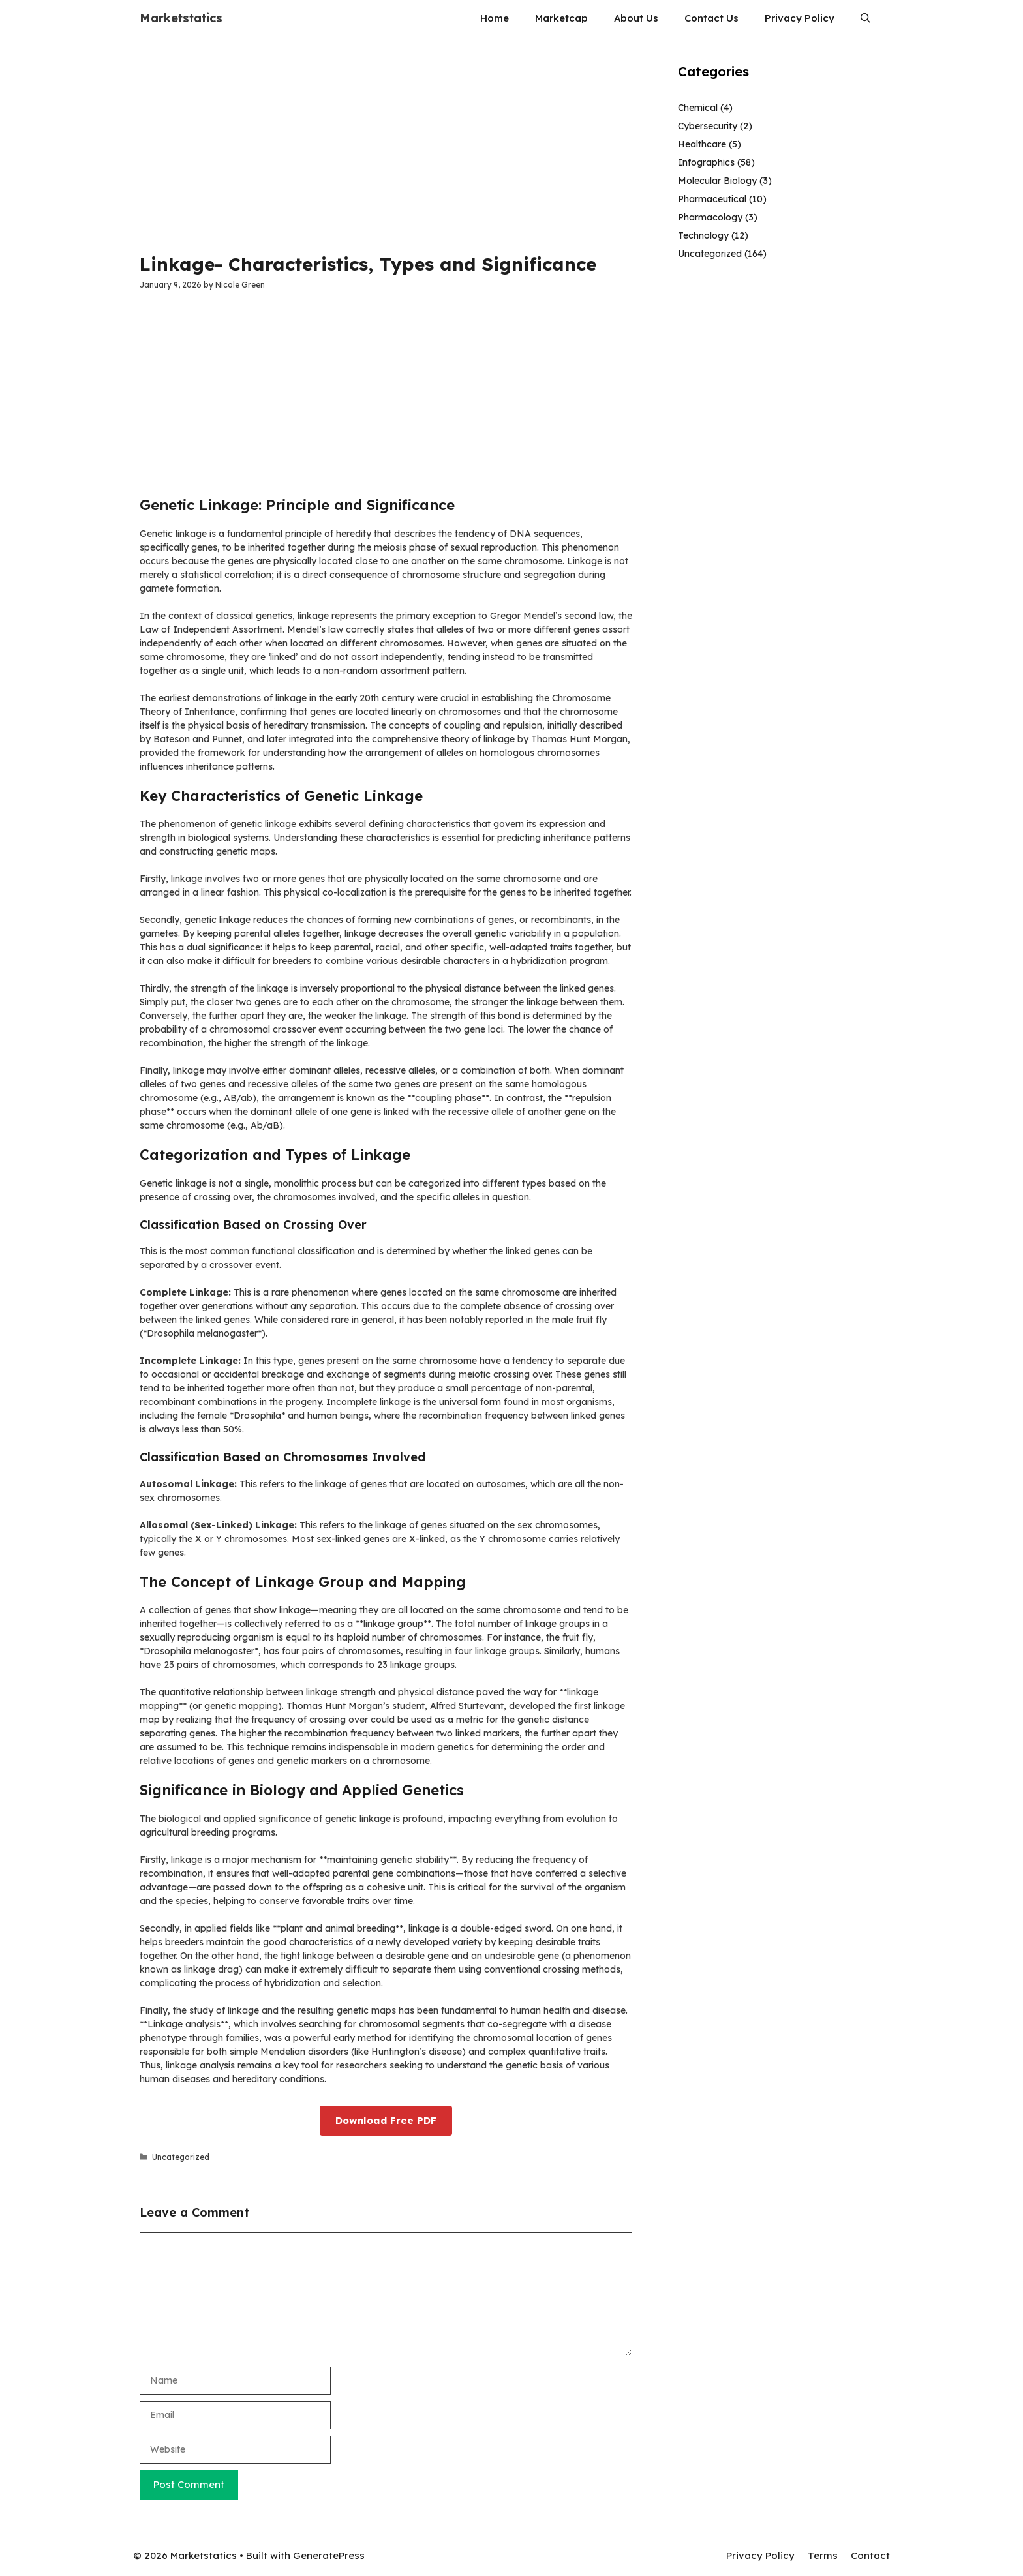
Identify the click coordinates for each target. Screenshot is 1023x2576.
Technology (703, 235)
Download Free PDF (385, 2120)
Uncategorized (180, 2157)
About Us (636, 18)
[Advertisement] (386, 143)
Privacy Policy (799, 18)
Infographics (706, 162)
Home (494, 18)
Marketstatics (181, 17)
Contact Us (711, 18)
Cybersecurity (707, 126)
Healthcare (702, 144)
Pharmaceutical (712, 199)
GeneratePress (329, 2555)
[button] (865, 18)
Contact (870, 2555)
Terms (823, 2555)
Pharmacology (710, 217)
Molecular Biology (717, 181)
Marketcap (561, 18)
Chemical (698, 108)
